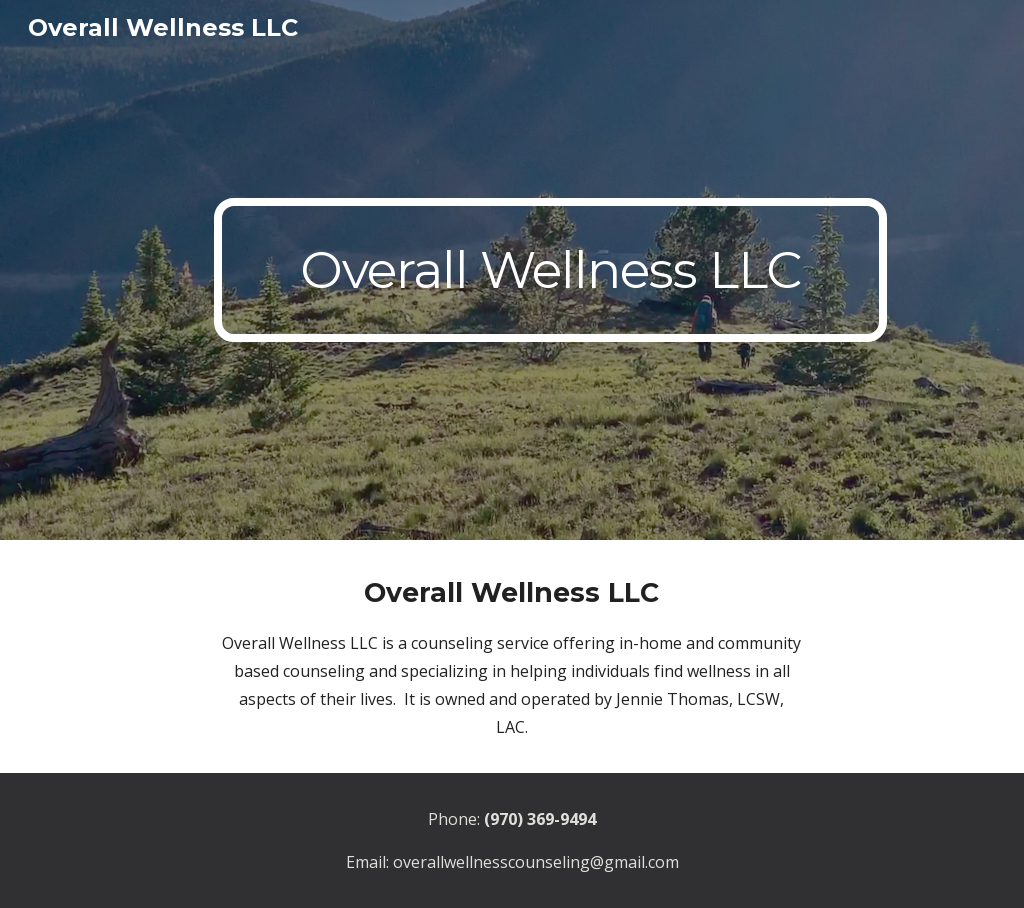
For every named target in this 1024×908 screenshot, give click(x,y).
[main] (550, 270)
